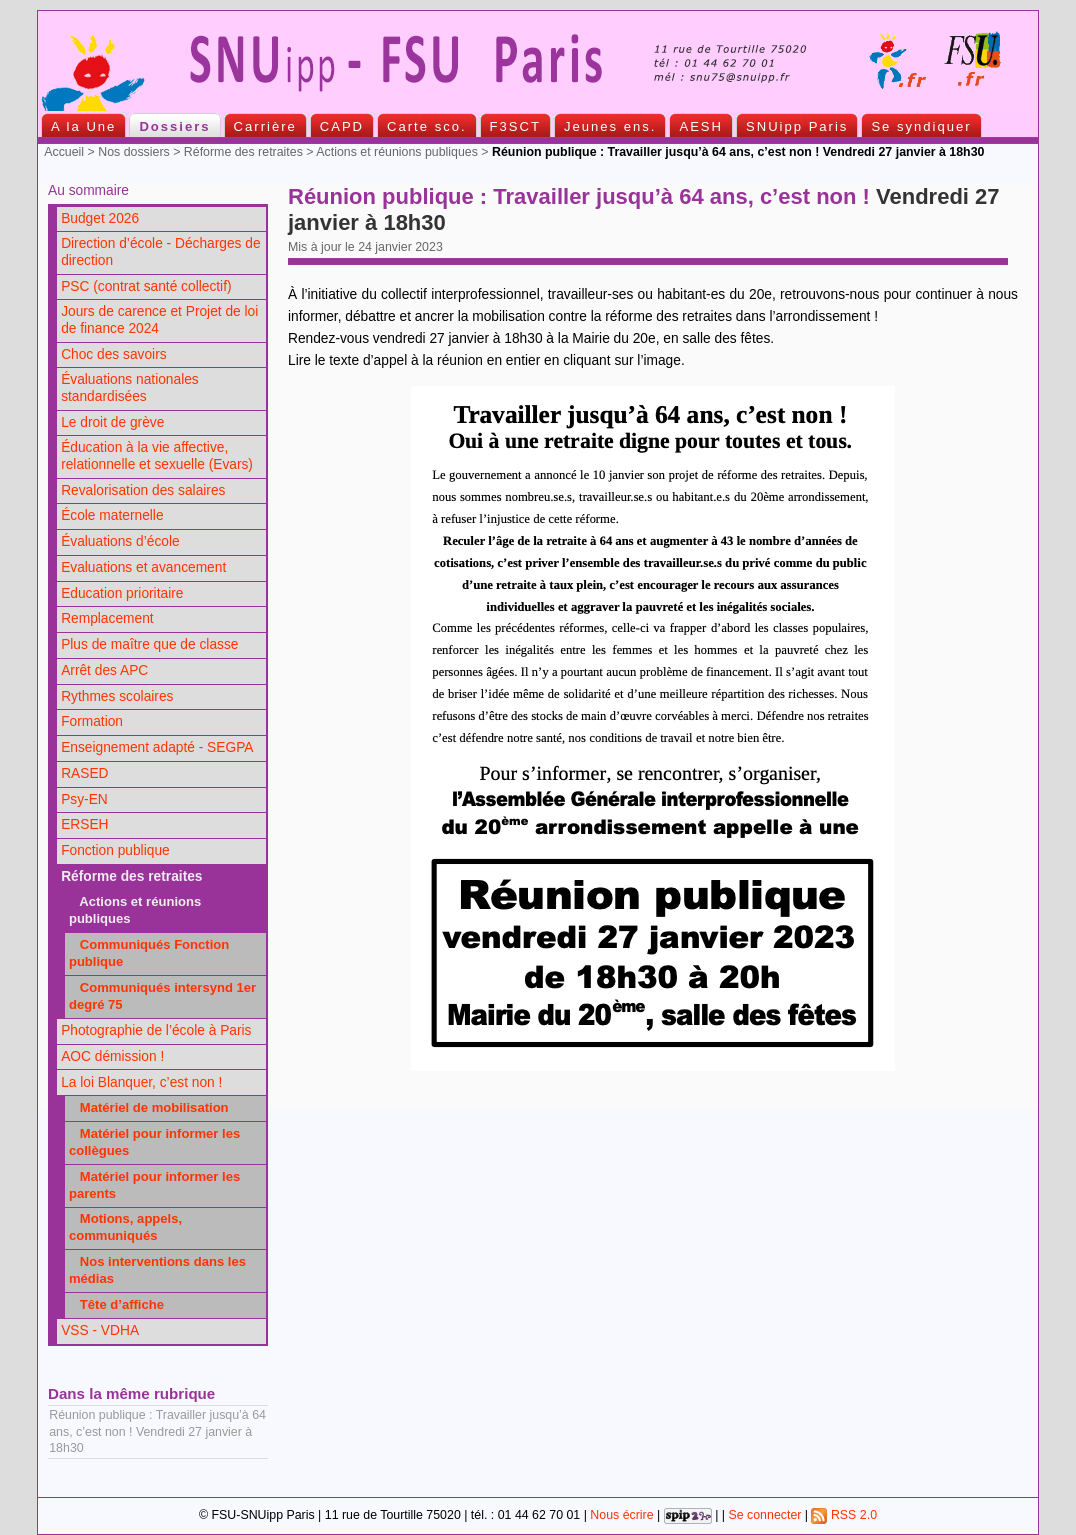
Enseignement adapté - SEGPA (157, 747)
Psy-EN (84, 799)
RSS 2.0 (844, 1515)
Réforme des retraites (243, 152)
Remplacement (107, 618)
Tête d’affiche (116, 1304)
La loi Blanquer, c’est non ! (141, 1082)
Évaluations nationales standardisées (130, 388)
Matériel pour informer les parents (154, 1185)
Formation (92, 721)
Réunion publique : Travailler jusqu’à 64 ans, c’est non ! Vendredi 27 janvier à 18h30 (157, 1431)
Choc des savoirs (113, 354)
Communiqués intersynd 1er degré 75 (162, 996)
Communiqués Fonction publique (149, 953)
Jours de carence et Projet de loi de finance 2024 (159, 320)
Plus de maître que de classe (149, 644)
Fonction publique (115, 850)
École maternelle (112, 515)
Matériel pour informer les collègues (154, 1142)
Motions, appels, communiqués (125, 1227)
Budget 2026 (100, 218)
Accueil (64, 152)
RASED (84, 773)
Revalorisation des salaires (143, 490)
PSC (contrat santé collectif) (146, 286)
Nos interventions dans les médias (157, 1270)
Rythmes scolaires (117, 696)
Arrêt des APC (104, 670)
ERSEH (84, 824)
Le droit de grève (112, 422)
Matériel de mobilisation (149, 1107)
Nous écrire (621, 1515)
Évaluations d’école (120, 541)
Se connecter (764, 1515)
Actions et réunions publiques (397, 152)
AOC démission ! (112, 1056)
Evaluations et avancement (143, 567)
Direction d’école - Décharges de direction (160, 252)
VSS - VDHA (100, 1330)
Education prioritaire (122, 593)
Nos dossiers (134, 152)
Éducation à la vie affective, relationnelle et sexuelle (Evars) (157, 456)
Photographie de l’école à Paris (156, 1030)
